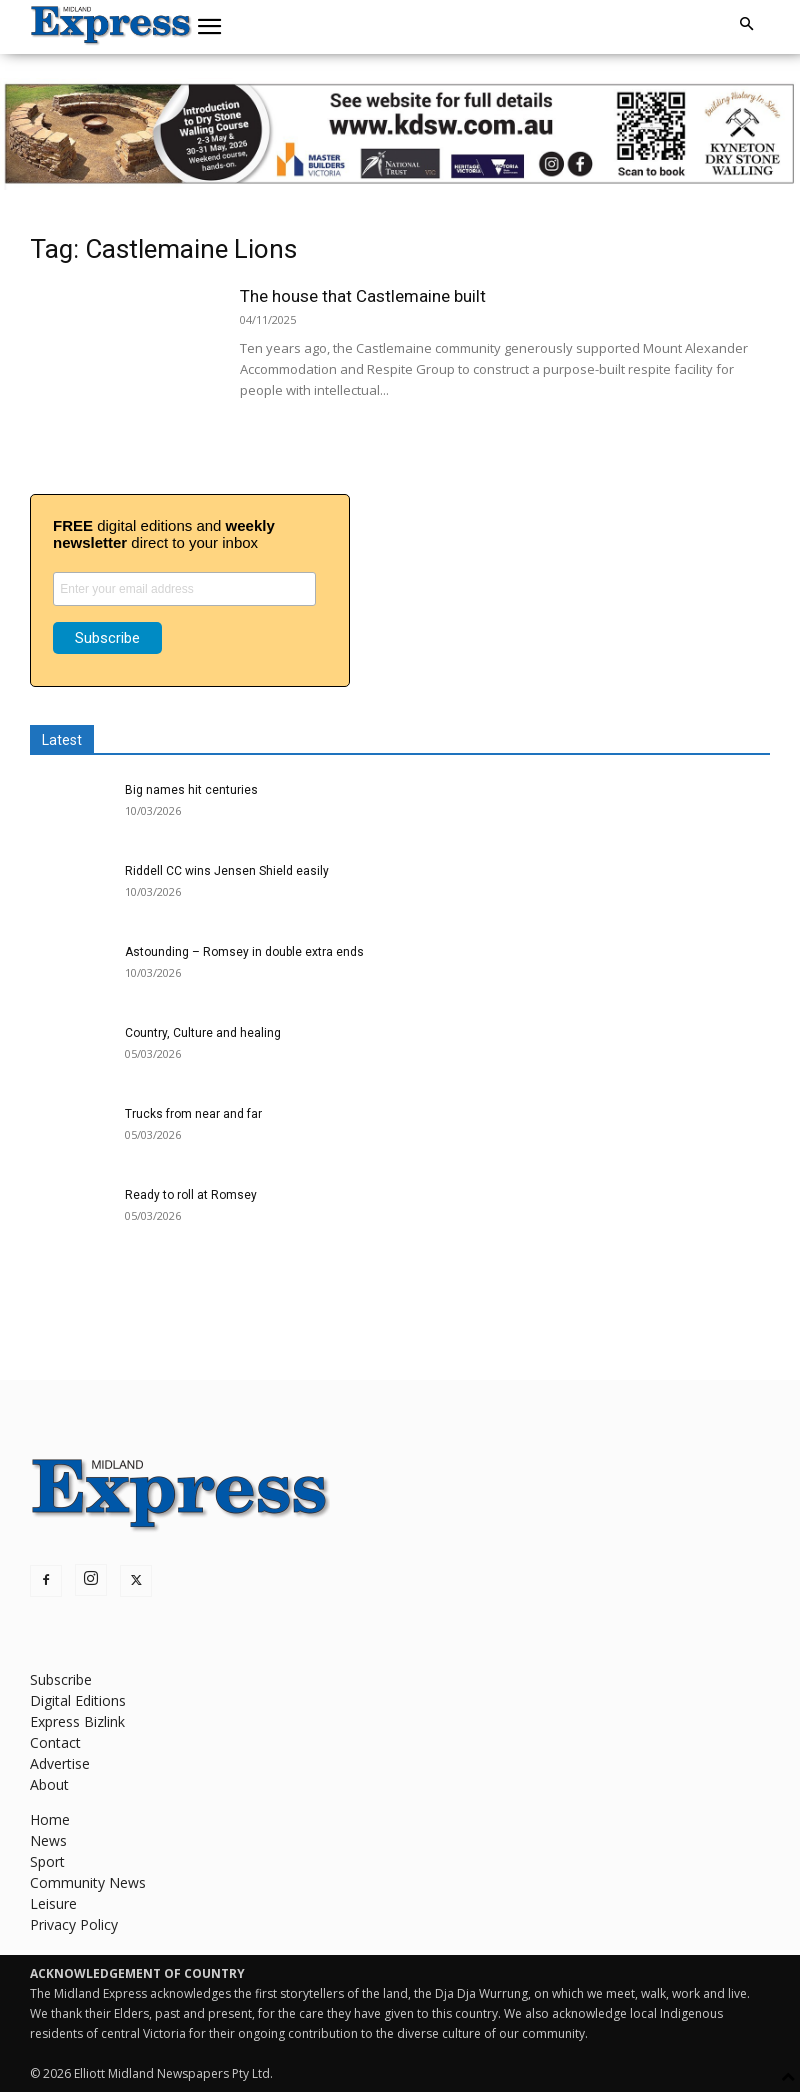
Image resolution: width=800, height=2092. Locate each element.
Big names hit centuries (191, 790)
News (48, 1840)
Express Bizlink (77, 1721)
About (49, 1784)
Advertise (60, 1763)
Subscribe (61, 1679)
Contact (55, 1742)
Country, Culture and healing (203, 1033)
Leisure (53, 1903)
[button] (210, 27)
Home (50, 1819)
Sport (47, 1861)
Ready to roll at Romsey (191, 1195)
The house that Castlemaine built (363, 296)
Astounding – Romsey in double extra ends (244, 952)
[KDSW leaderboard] (400, 134)
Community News (88, 1882)
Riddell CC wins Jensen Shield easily (227, 871)
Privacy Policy (74, 1924)
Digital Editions (78, 1700)
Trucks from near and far (193, 1114)
